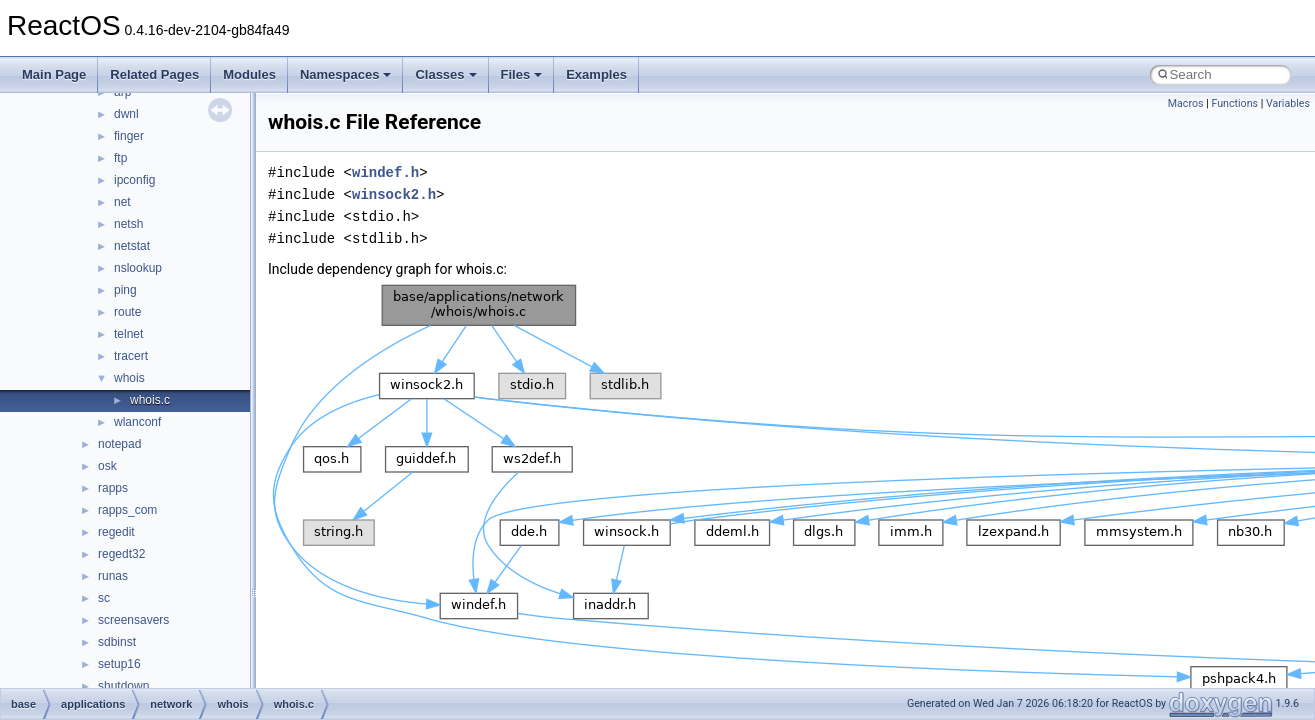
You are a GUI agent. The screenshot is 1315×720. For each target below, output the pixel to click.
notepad (119, 444)
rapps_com (127, 510)
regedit (116, 532)
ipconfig (134, 180)
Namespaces (346, 74)
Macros (1186, 103)
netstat (132, 246)
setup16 (119, 664)
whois (129, 378)
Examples (596, 74)
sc (104, 598)
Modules (249, 74)
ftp (120, 158)
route (127, 312)
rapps (113, 488)
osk (107, 466)
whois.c (150, 400)
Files (522, 74)
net (122, 202)
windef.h (385, 172)
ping (125, 290)
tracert (131, 356)
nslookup (138, 268)
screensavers (133, 620)
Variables (1288, 103)
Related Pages (154, 74)
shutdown (123, 686)
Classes (445, 74)
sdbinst (117, 642)
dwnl (126, 114)
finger (129, 136)
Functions (1234, 103)
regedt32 (121, 554)
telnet (128, 334)
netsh (128, 224)
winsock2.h (394, 194)
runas (113, 576)
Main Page (54, 74)
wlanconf (137, 422)
